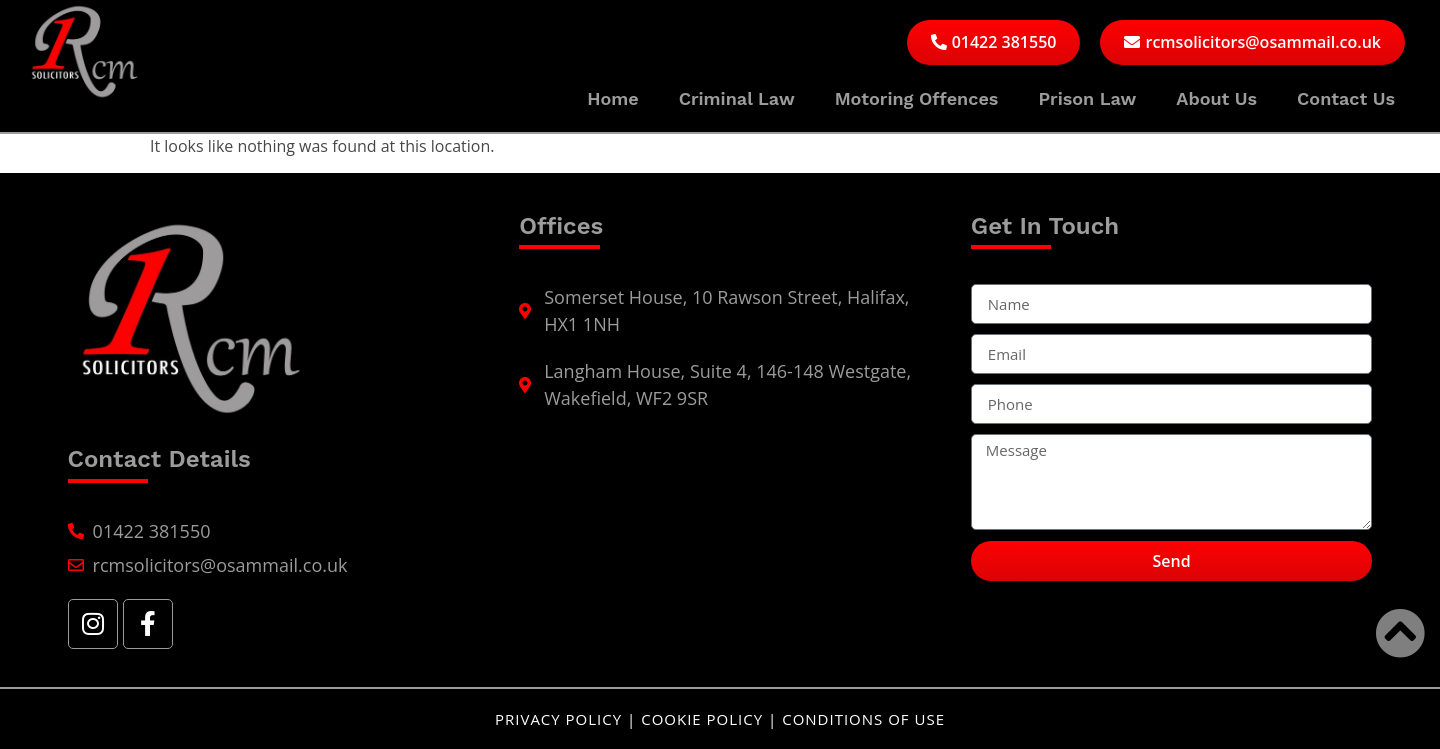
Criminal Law (737, 98)
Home (612, 98)
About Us (1216, 98)
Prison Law (1087, 98)
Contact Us (1346, 98)
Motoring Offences (917, 98)
